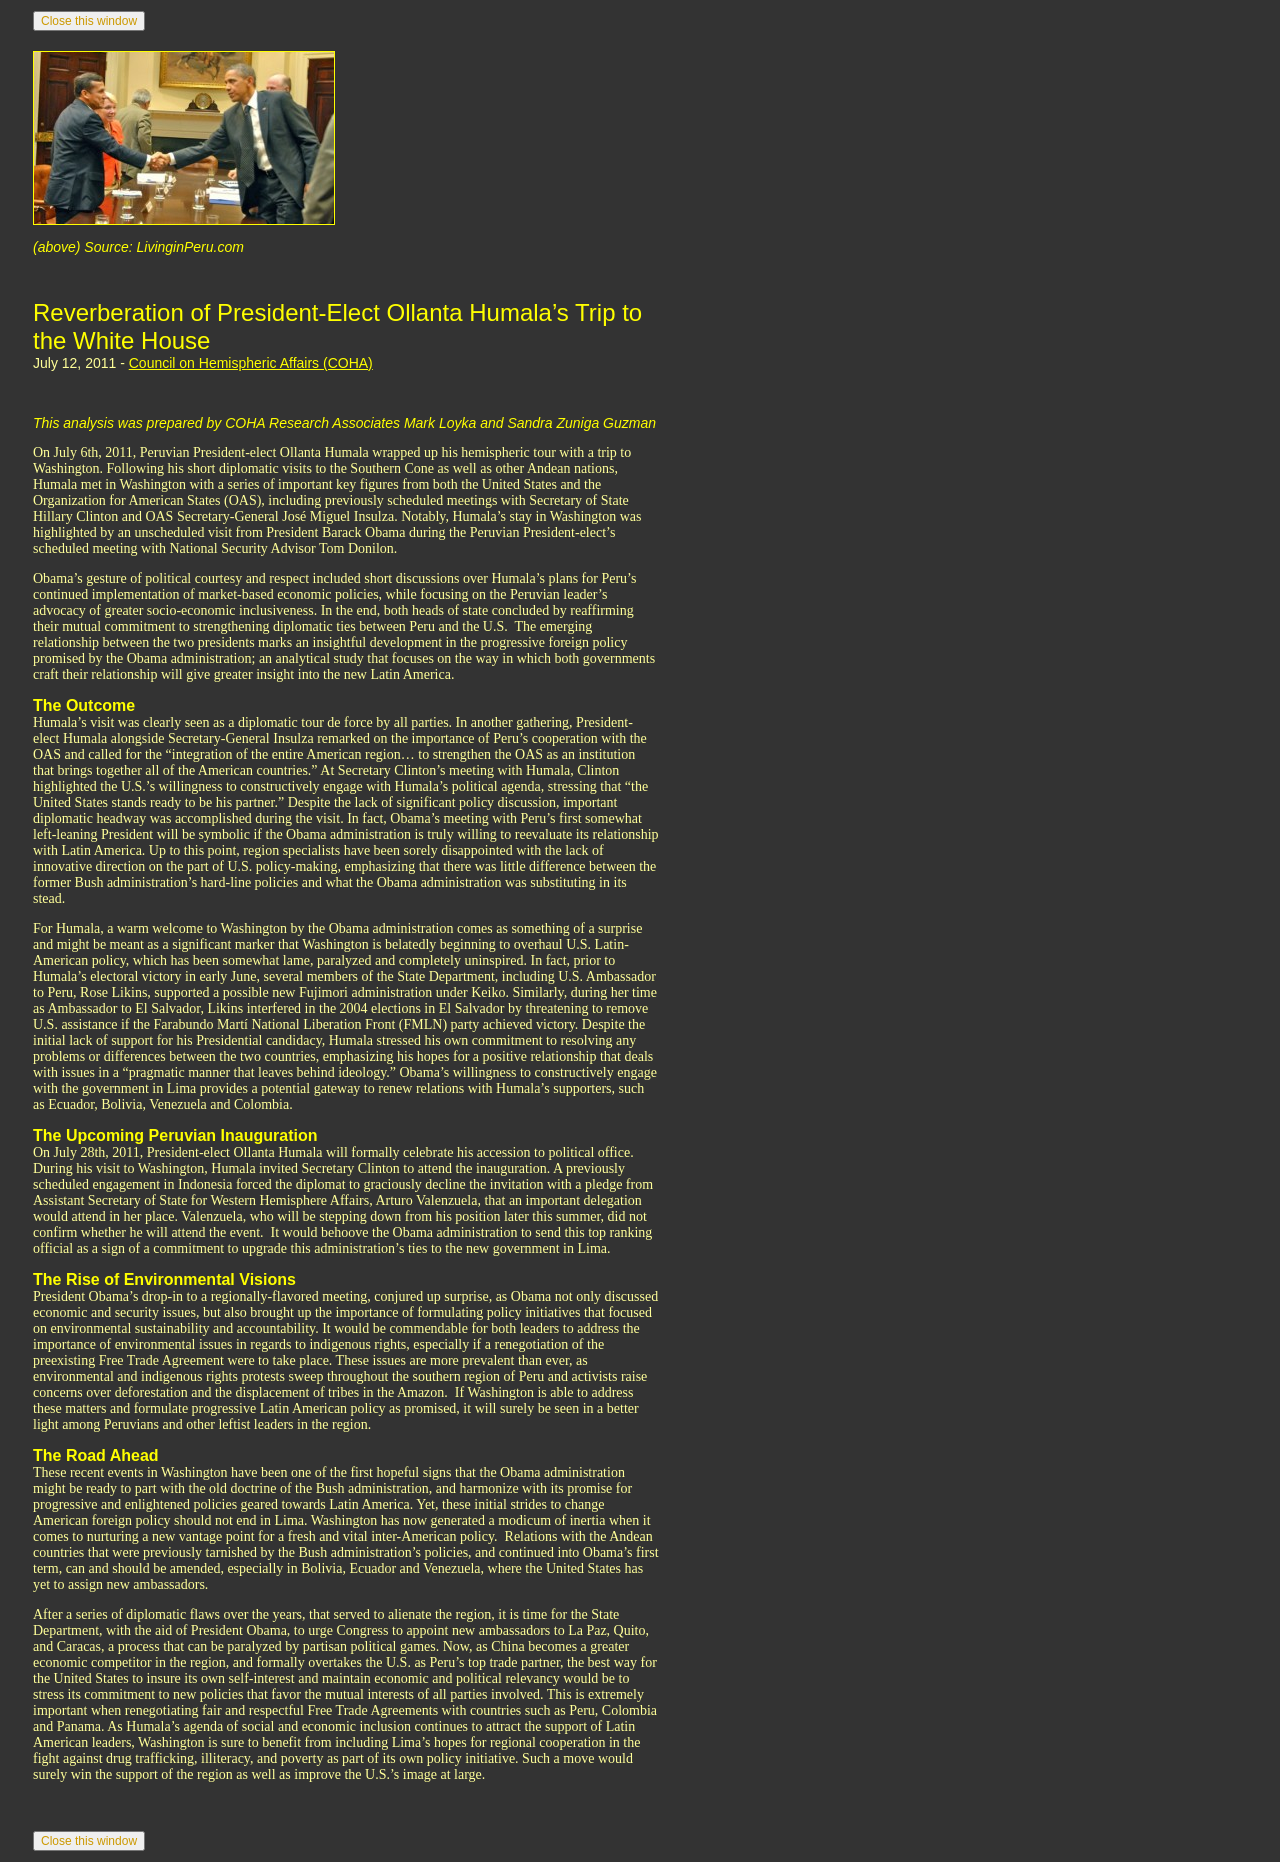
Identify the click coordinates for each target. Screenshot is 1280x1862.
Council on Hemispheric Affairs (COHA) (251, 363)
